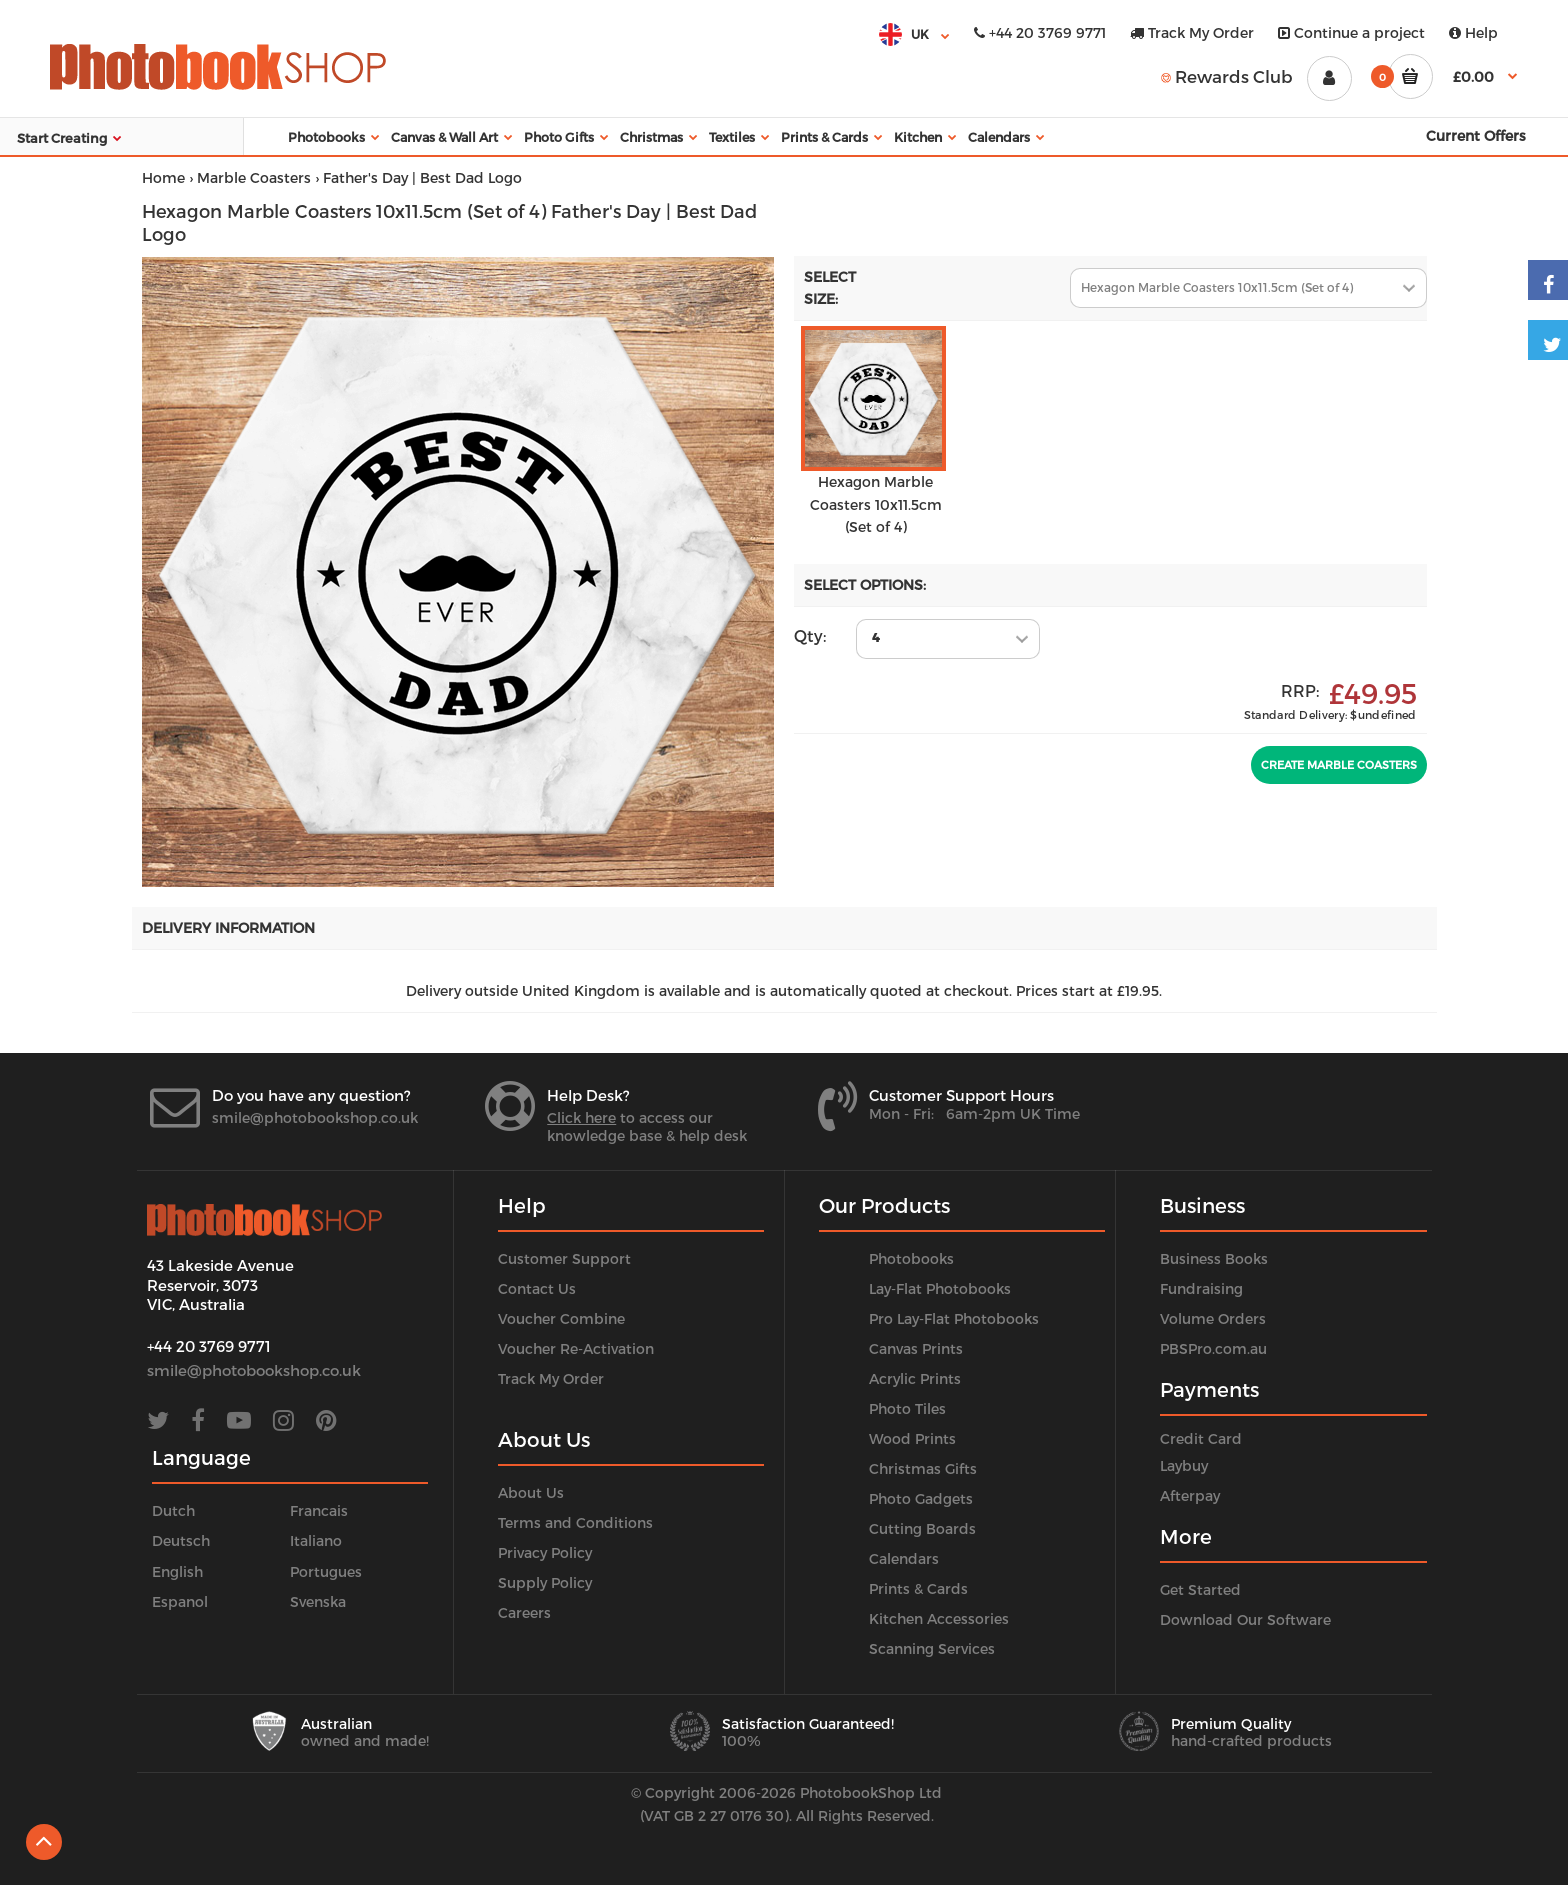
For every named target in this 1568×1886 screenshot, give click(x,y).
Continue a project (1351, 32)
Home (163, 177)
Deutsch (181, 1540)
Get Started (1200, 1589)
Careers (524, 1612)
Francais (319, 1510)
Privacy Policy (545, 1552)
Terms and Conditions (575, 1522)
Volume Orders (1213, 1318)
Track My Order (1192, 32)
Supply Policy (545, 1582)
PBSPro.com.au (1213, 1348)
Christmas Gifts (923, 1468)
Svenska (318, 1601)
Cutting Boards (922, 1528)
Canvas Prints (916, 1348)
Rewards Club (1227, 76)
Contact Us (537, 1288)
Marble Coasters (254, 177)
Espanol (180, 1601)
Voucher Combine (561, 1318)
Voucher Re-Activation (576, 1348)
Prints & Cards (918, 1588)
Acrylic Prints (915, 1378)
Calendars (904, 1558)
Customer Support (564, 1258)
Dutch (173, 1510)
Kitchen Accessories (939, 1618)
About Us (531, 1492)
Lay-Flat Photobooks (940, 1288)
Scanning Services (932, 1648)
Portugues (326, 1571)
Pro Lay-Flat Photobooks (954, 1318)
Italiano (316, 1540)
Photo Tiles (907, 1408)
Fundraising (1201, 1288)
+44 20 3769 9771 (1040, 32)
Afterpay (1190, 1495)
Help (1473, 32)
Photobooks (911, 1258)
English (177, 1571)
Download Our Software (1245, 1619)
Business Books (1214, 1258)
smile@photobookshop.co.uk (315, 1117)
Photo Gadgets (921, 1498)
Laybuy (1184, 1465)
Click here (581, 1117)
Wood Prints (912, 1438)
